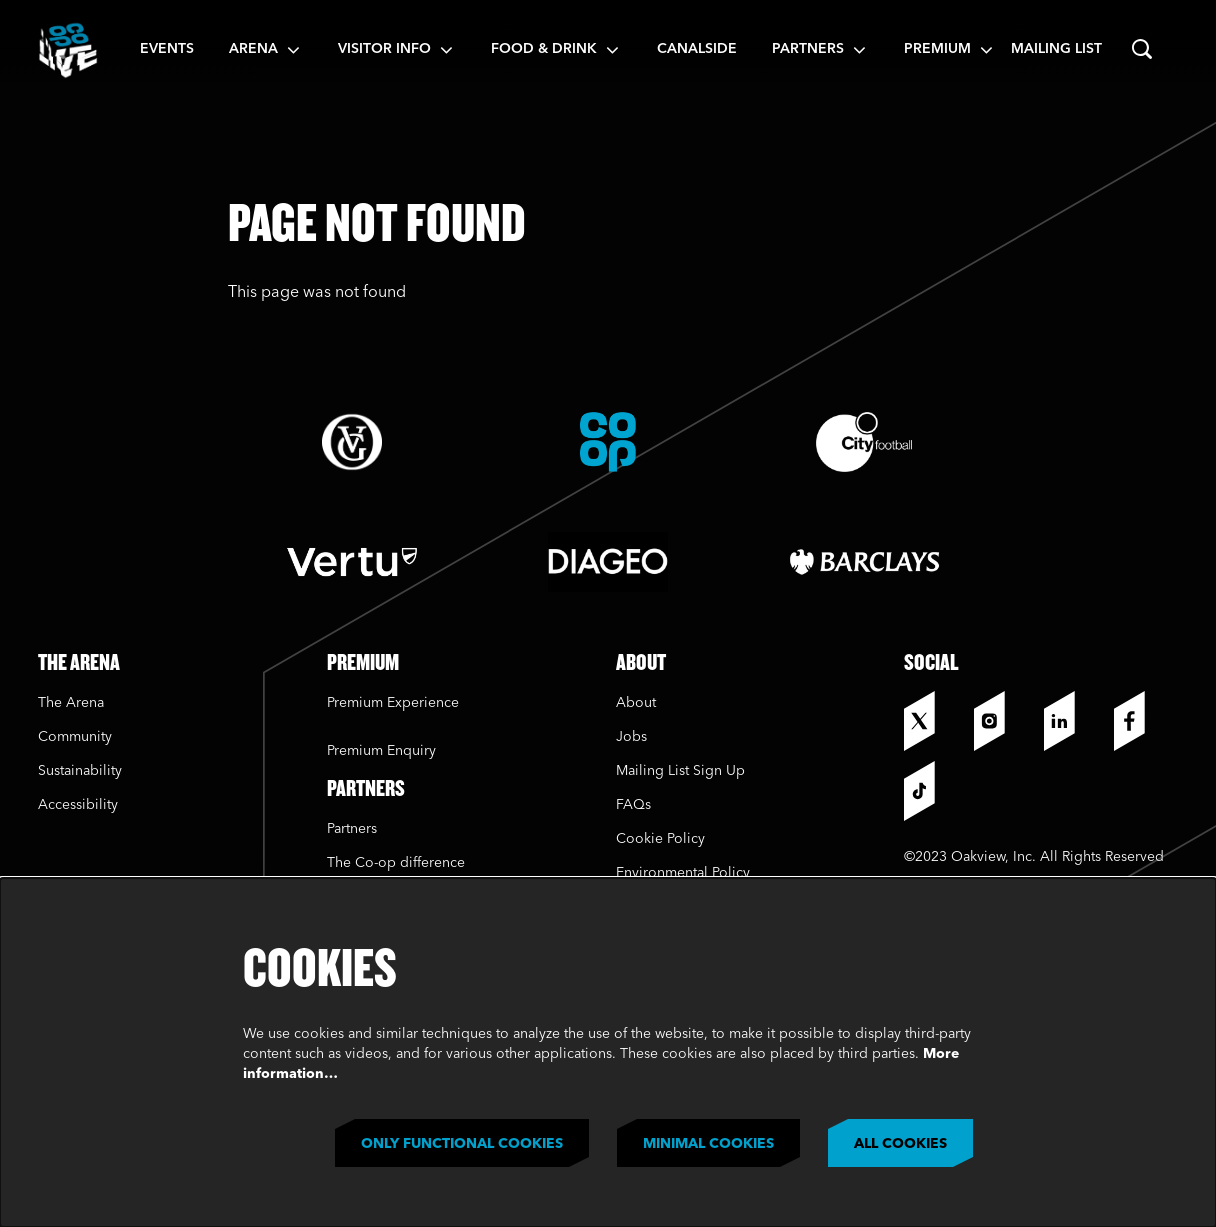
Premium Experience (393, 703)
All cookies (900, 1144)
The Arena (71, 703)
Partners (352, 829)
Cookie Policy (660, 839)
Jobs (631, 737)
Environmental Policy (683, 873)
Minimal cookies (708, 1144)
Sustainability (82, 771)
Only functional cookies (462, 1144)
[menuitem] (167, 50)
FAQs (633, 805)
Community (75, 737)
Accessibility (78, 805)
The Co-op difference (396, 863)
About (636, 703)
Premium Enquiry (381, 751)
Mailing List (1056, 49)
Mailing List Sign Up (680, 771)
